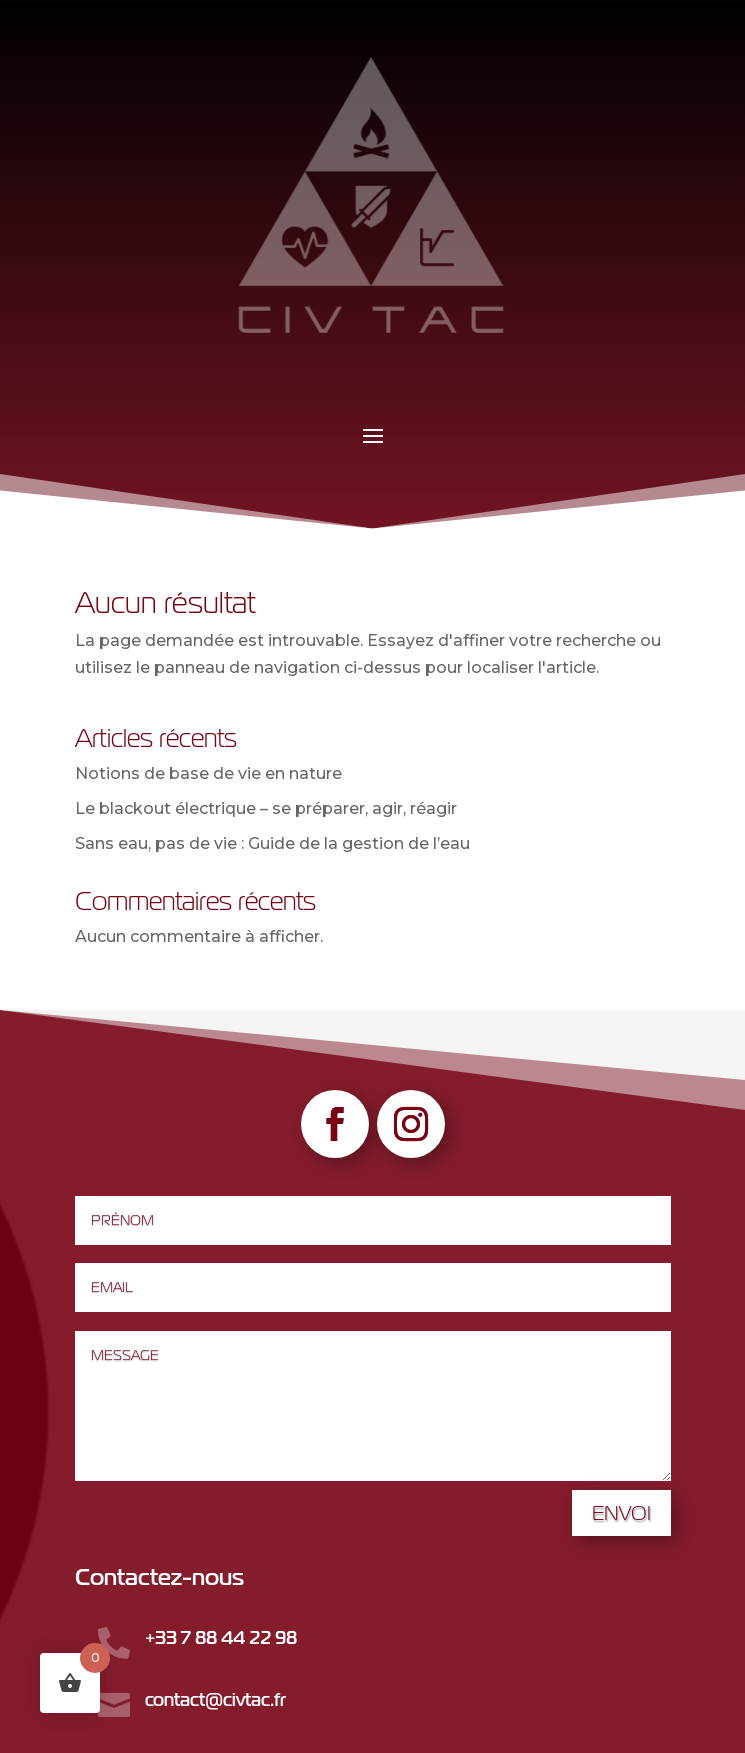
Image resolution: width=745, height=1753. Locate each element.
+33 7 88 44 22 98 (221, 1637)
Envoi (621, 1512)
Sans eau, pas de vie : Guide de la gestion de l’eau (272, 843)
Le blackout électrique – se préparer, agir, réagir (266, 808)
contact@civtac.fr (215, 1699)
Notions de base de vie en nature (208, 773)
